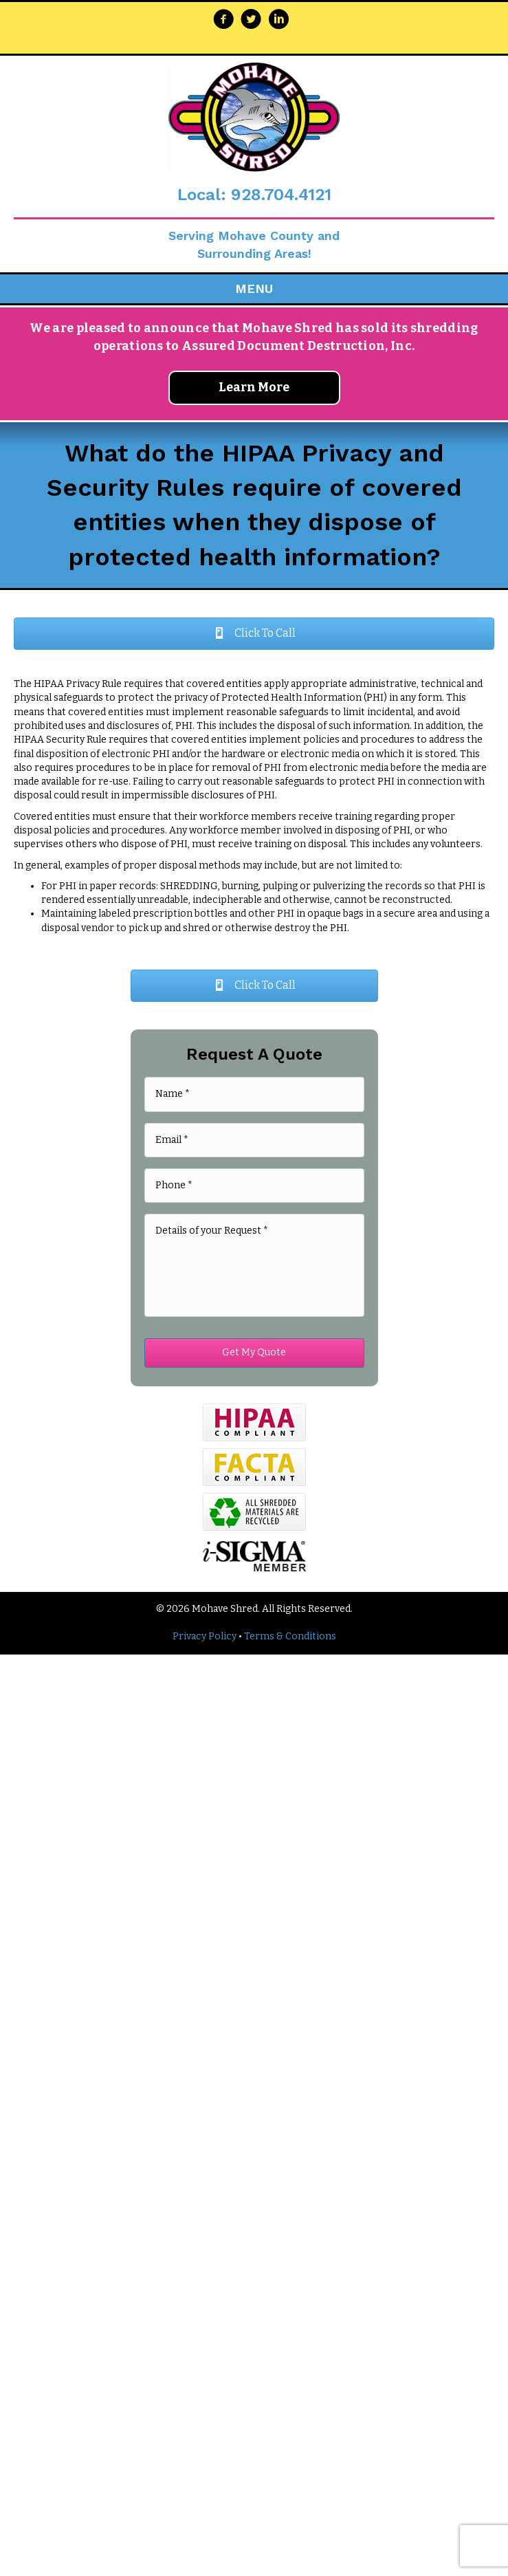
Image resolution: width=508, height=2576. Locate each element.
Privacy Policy (204, 1636)
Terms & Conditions (290, 1636)
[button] (254, 634)
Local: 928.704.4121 (254, 194)
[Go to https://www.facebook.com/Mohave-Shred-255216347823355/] (223, 20)
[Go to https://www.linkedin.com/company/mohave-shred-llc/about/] (278, 20)
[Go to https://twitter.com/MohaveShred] (251, 20)
